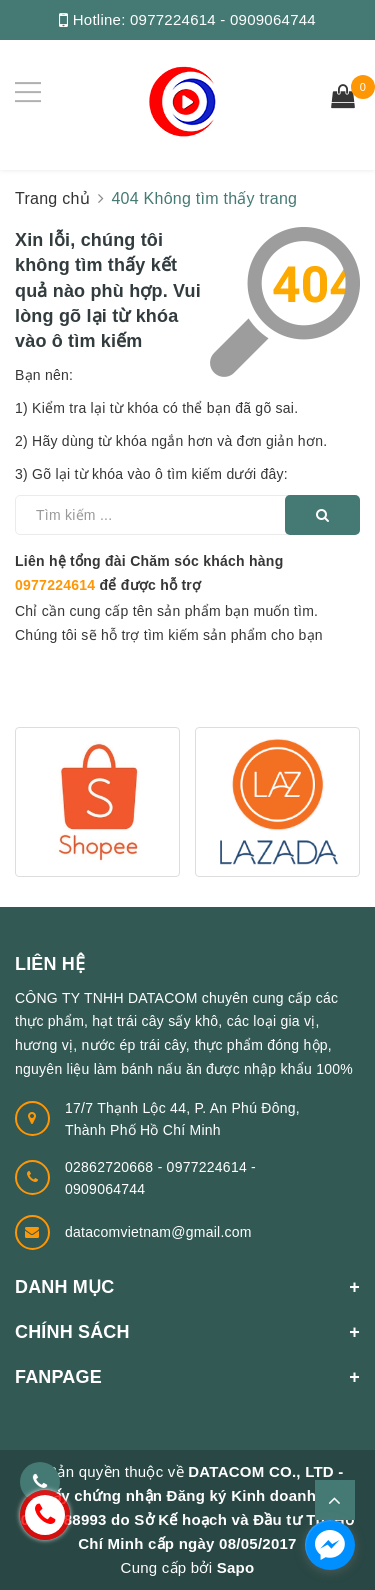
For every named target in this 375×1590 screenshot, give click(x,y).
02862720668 (111, 1167)
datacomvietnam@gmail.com (158, 1232)
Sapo (236, 1567)
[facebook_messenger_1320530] (330, 1545)
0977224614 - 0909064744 (223, 19)
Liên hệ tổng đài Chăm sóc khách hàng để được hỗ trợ (149, 573)
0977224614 (55, 585)
